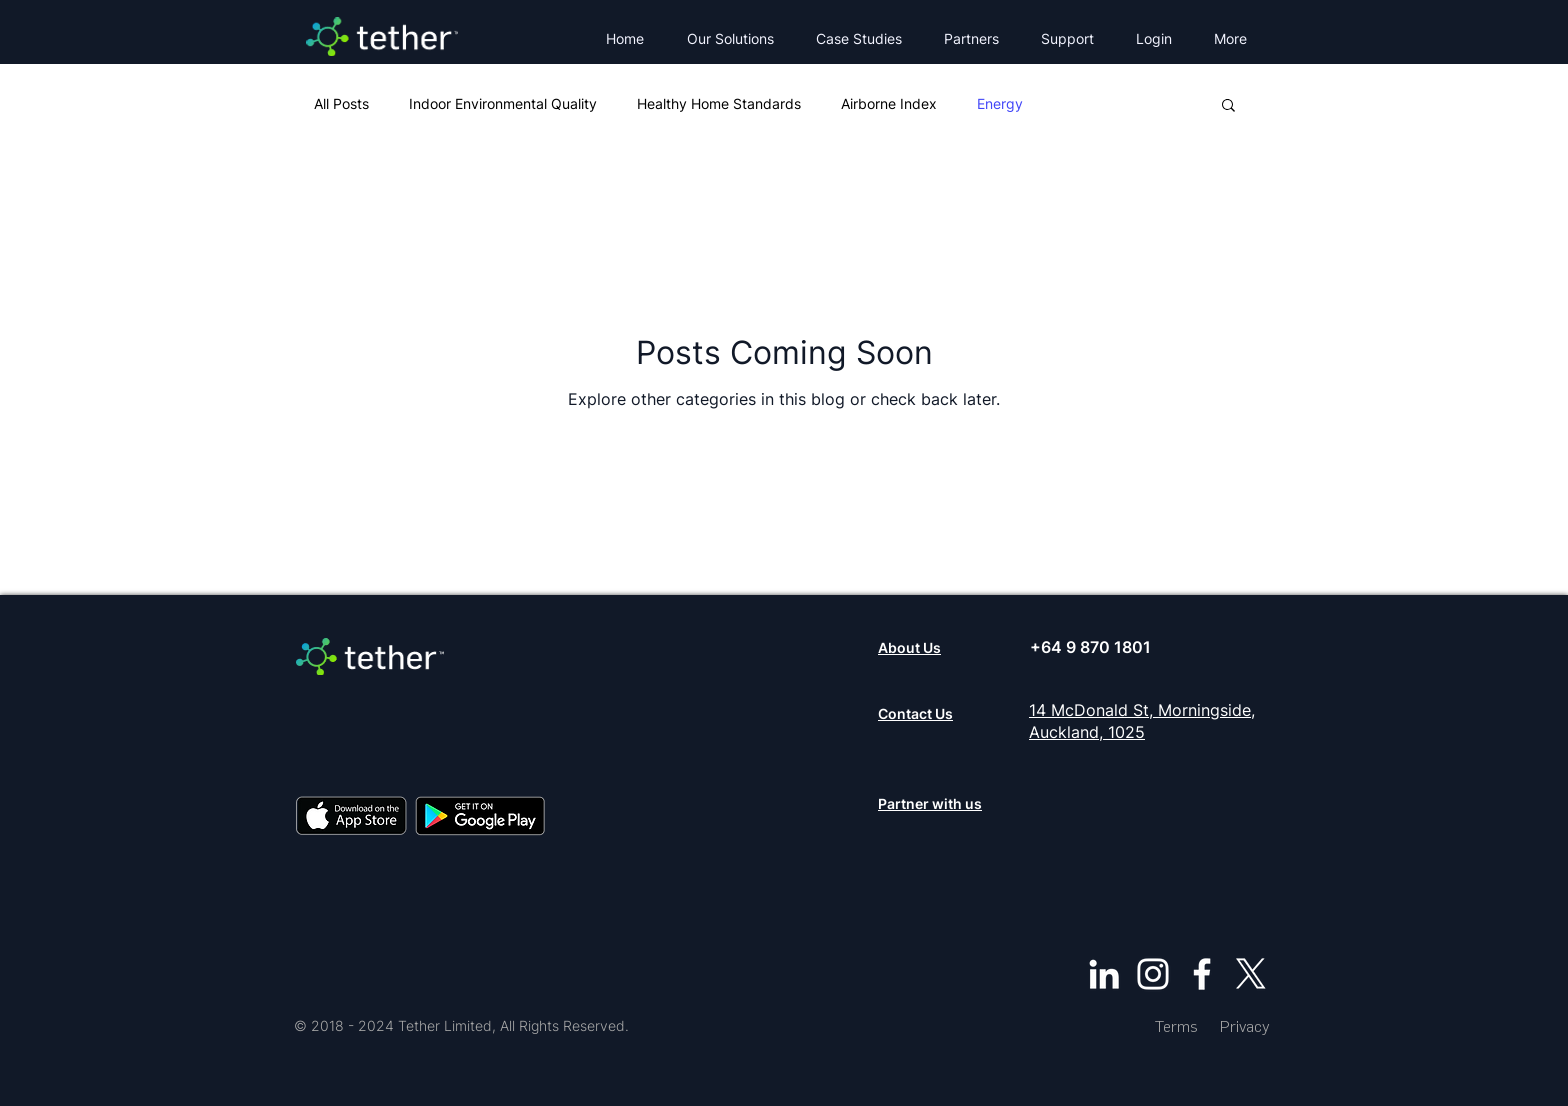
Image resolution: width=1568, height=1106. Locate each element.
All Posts (341, 103)
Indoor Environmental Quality (503, 103)
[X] (1251, 974)
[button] (736, 39)
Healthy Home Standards (719, 103)
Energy (1000, 103)
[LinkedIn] (1104, 974)
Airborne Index (889, 103)
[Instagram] (1153, 974)
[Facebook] (1202, 974)
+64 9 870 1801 (1090, 647)
